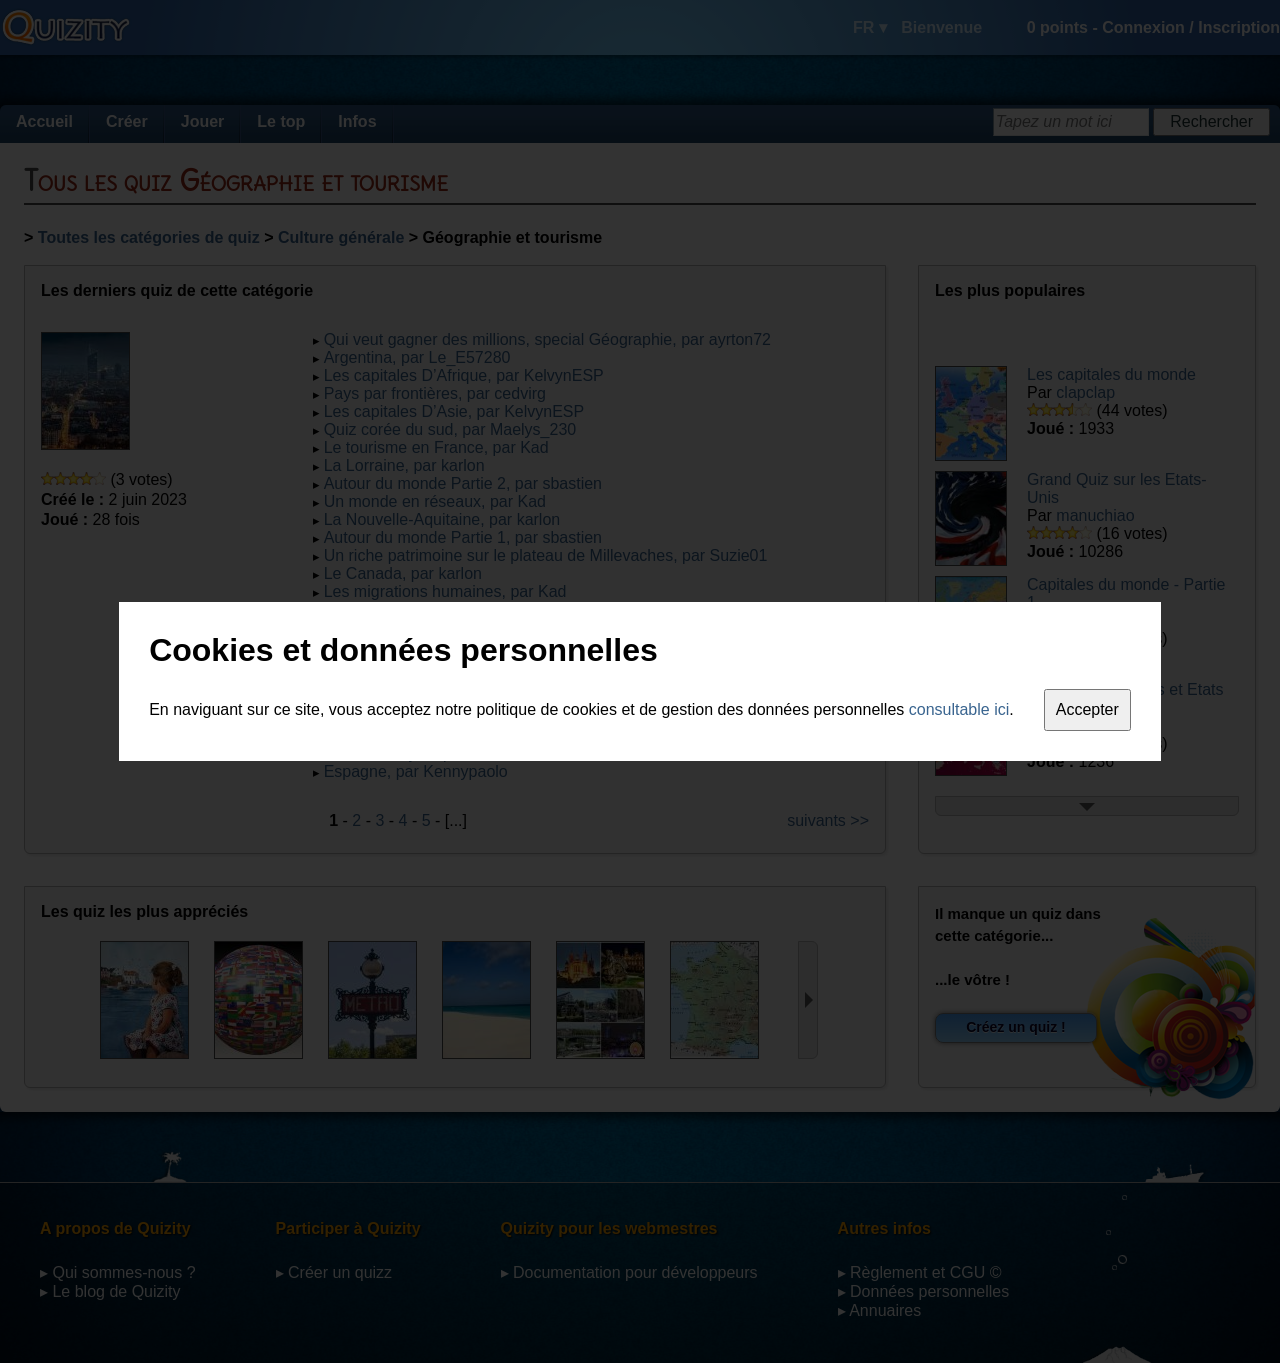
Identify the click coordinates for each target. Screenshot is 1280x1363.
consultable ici (959, 709)
